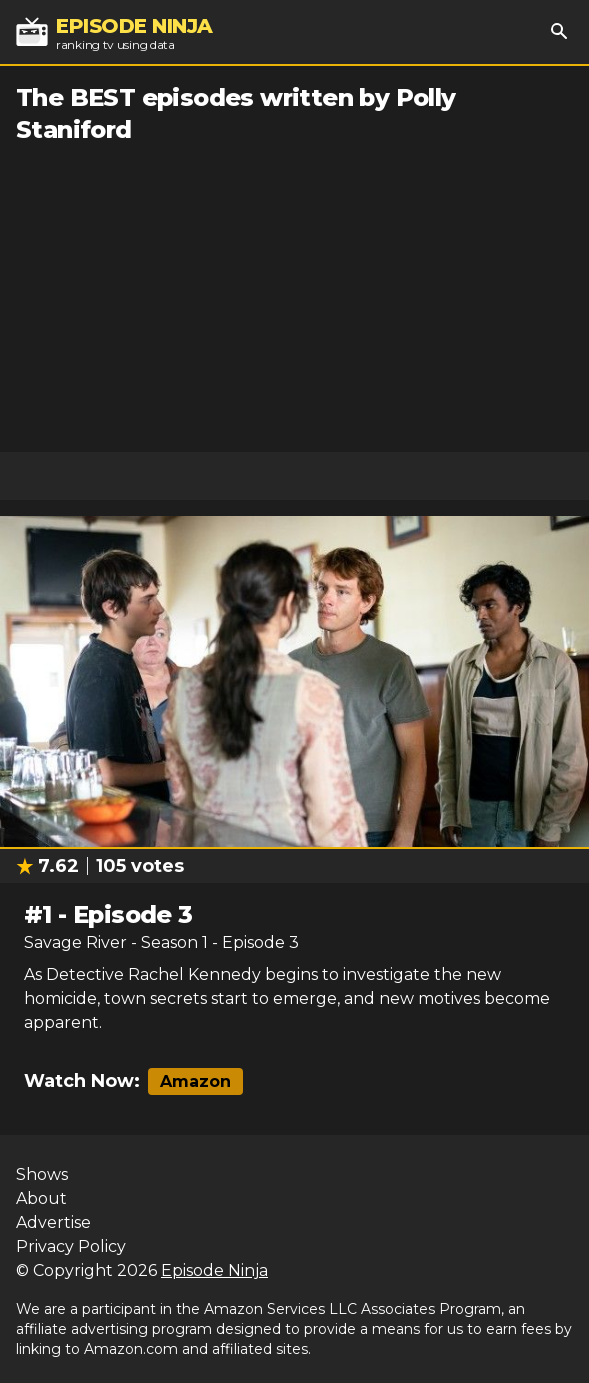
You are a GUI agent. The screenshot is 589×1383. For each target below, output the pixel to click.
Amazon (195, 1081)
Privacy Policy (71, 1246)
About (41, 1198)
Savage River (75, 942)
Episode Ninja (214, 1270)
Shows (42, 1174)
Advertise (53, 1222)
